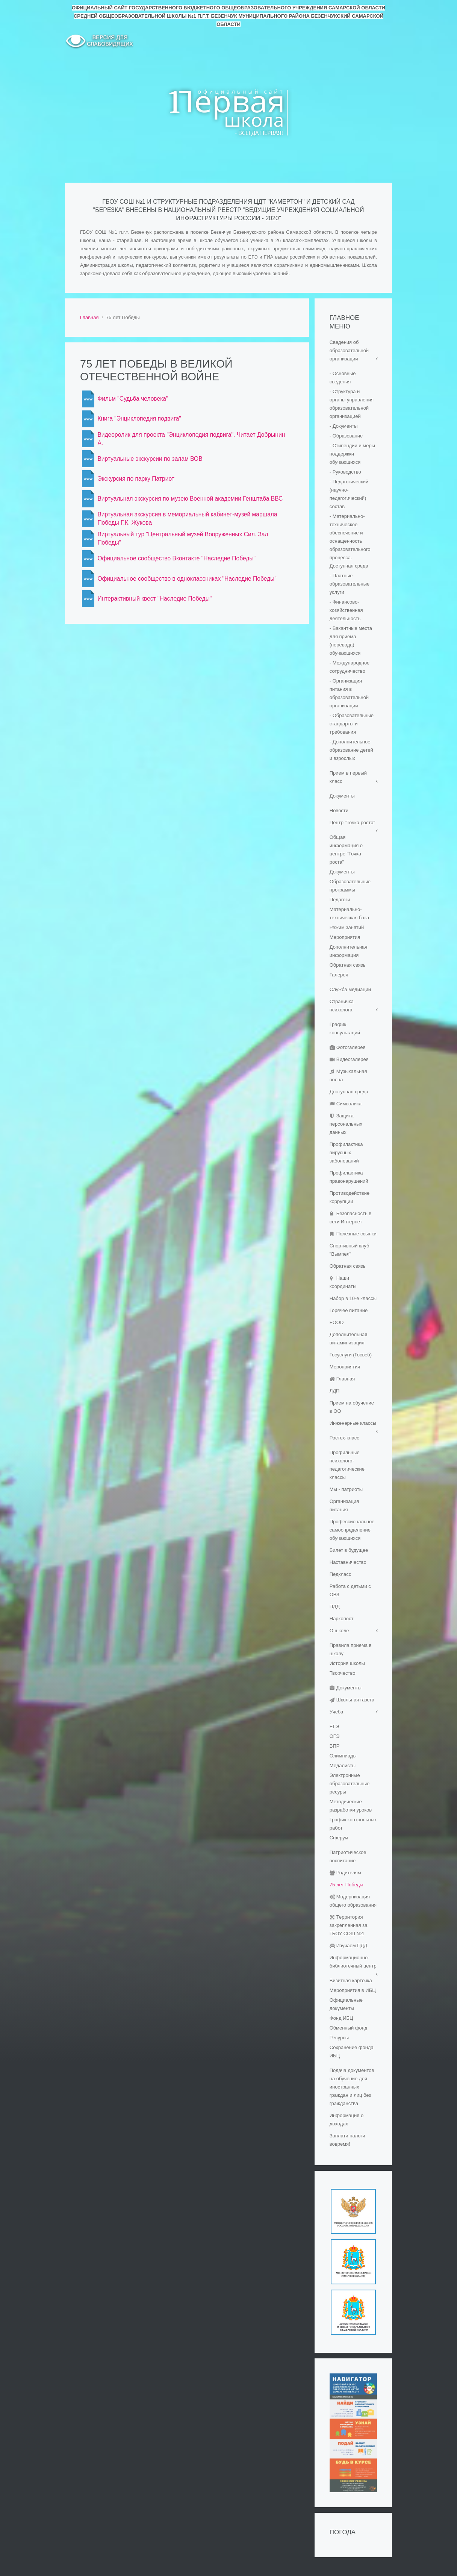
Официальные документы (346, 2004)
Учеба (337, 1712)
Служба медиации (350, 989)
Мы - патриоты (346, 1489)
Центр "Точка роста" (352, 822)
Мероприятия (345, 937)
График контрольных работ (353, 1824)
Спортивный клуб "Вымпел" (349, 1250)
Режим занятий (347, 927)
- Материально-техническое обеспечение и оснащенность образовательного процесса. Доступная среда (350, 541)
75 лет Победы (346, 1884)
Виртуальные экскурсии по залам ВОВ (149, 459)
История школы (347, 1663)
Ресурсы (339, 2037)
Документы (342, 796)
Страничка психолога (342, 1006)
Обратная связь (348, 965)
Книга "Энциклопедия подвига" (139, 418)
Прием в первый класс (348, 777)
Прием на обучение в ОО (352, 1407)
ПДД (335, 1606)
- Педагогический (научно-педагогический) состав (349, 494)
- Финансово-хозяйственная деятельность (346, 610)
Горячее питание (349, 1310)
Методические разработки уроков (351, 1806)
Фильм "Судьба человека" (132, 398)
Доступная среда (349, 1091)
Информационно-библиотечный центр (353, 1962)
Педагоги (340, 899)
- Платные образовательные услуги (349, 584)
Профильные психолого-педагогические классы (347, 1465)
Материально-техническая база (349, 913)
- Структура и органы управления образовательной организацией (352, 404)
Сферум (339, 1837)
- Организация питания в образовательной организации (349, 693)
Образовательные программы (350, 886)
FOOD (337, 1322)
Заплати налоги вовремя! (347, 2140)
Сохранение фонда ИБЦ (352, 2051)
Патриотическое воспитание (348, 1856)
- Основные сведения (343, 377)
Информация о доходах (346, 2119)
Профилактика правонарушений (349, 1177)
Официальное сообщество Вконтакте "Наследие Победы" (176, 558)
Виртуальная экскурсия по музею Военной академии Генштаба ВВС (190, 498)
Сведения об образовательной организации (349, 350)
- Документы (344, 426)
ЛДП (335, 1391)
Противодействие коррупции (349, 1197)
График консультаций (345, 1028)
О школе (339, 1630)
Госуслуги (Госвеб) (351, 1355)
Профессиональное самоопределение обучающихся (352, 1530)
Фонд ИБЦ (341, 2018)
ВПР (335, 1746)
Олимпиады (343, 1756)
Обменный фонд (349, 2028)
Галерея (339, 975)
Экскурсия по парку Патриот (135, 478)
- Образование (346, 436)
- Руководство (345, 472)
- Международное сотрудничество (350, 667)
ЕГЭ (334, 1726)
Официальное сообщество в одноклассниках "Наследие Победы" (186, 578)
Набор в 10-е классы (353, 1298)
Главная (89, 317)
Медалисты (343, 1765)
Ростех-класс (344, 1438)
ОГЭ (335, 1736)
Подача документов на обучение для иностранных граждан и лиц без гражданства (352, 2086)
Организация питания (344, 1505)
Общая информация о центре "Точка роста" (346, 849)
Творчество (343, 1673)
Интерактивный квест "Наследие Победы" (154, 598)
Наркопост (342, 1618)
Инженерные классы (353, 1423)
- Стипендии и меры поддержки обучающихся (352, 454)
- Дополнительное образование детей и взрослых (351, 750)
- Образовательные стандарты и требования (352, 724)
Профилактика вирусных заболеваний (346, 1152)
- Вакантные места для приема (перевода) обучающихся (351, 640)
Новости (339, 810)
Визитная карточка (351, 1980)
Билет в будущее (349, 1550)
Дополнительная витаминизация (349, 1339)
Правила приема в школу (351, 1649)
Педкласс (340, 1574)
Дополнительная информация (349, 951)
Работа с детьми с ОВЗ (350, 1590)
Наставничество (348, 1562)
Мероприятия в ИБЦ (353, 1990)
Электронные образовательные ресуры (349, 1783)
